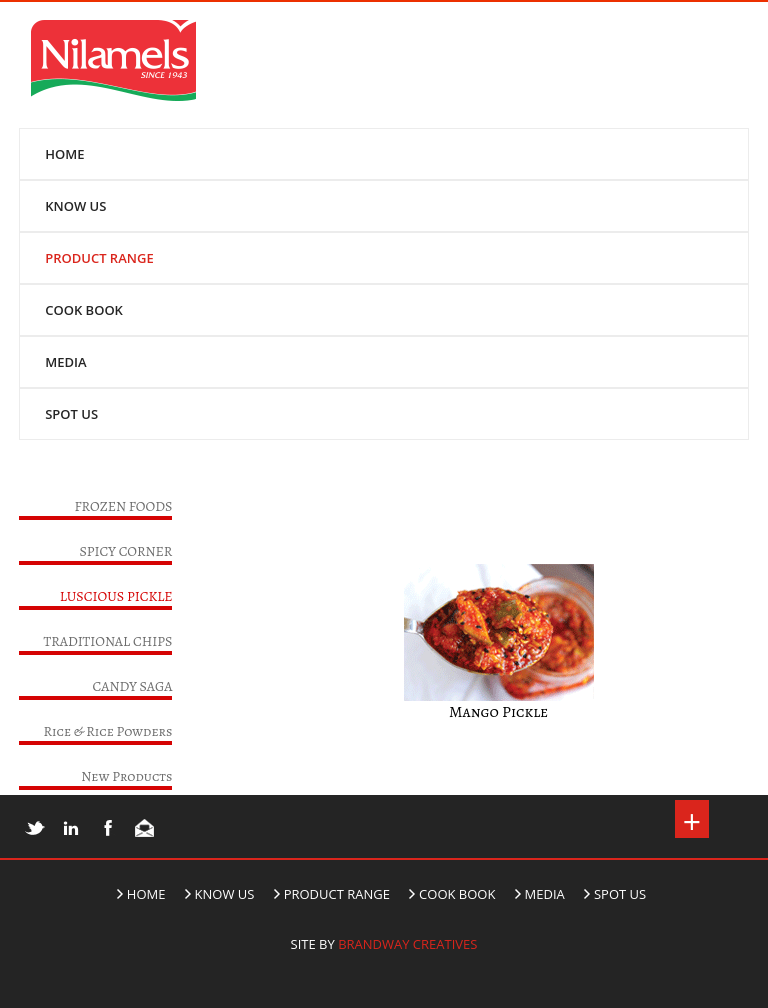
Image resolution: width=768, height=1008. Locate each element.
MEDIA (65, 362)
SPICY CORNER (125, 551)
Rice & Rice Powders (108, 731)
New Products (126, 776)
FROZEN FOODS (123, 506)
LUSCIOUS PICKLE (116, 596)
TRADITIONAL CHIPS (108, 641)
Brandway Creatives (407, 944)
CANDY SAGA (133, 686)
